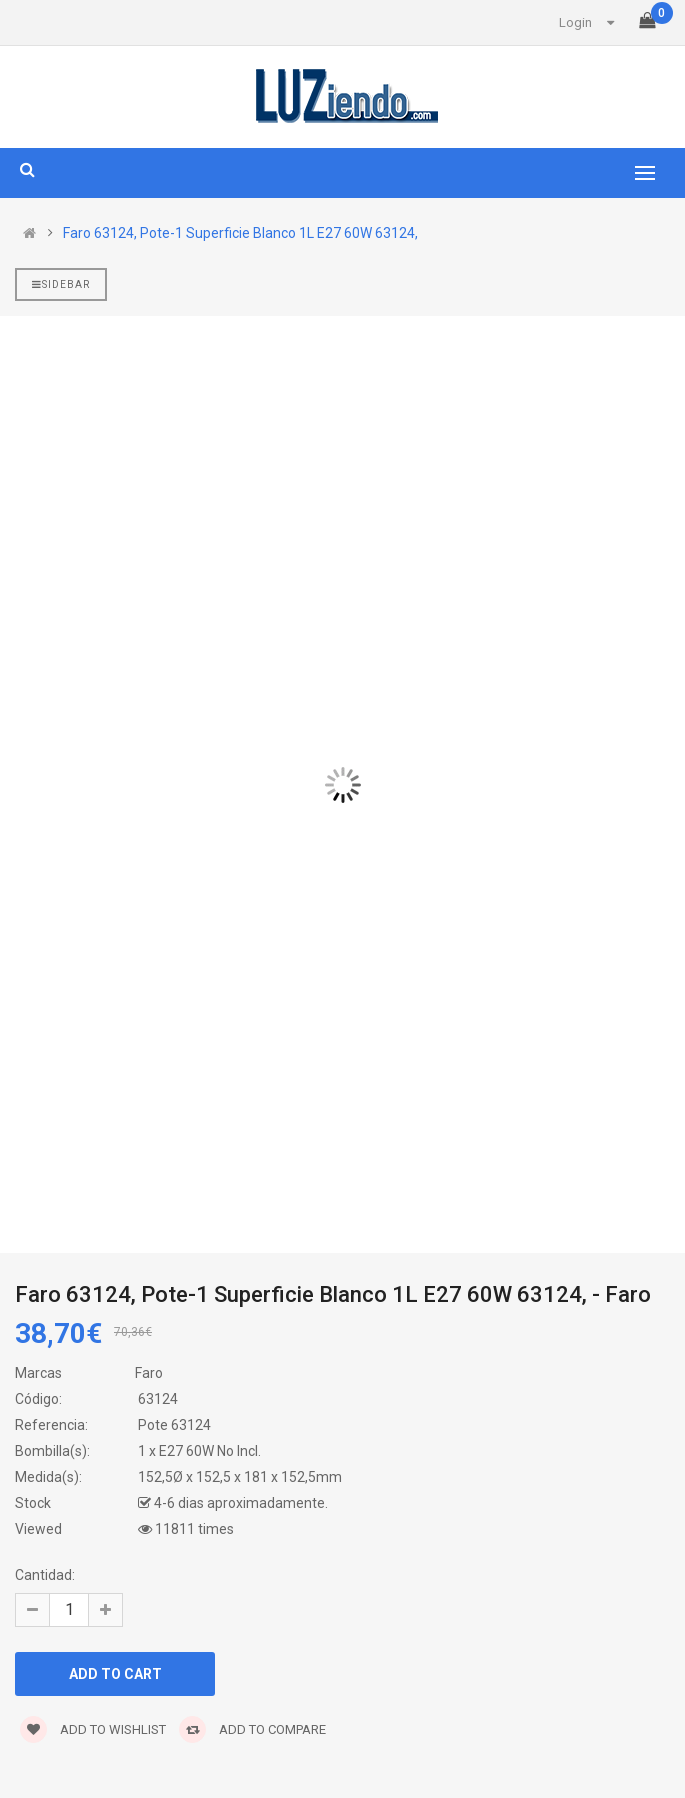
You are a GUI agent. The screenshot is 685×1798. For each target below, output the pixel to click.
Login (575, 22)
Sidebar (61, 284)
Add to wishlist (93, 1729)
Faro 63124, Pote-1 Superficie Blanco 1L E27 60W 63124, (240, 233)
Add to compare (252, 1729)
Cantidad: (45, 1575)
